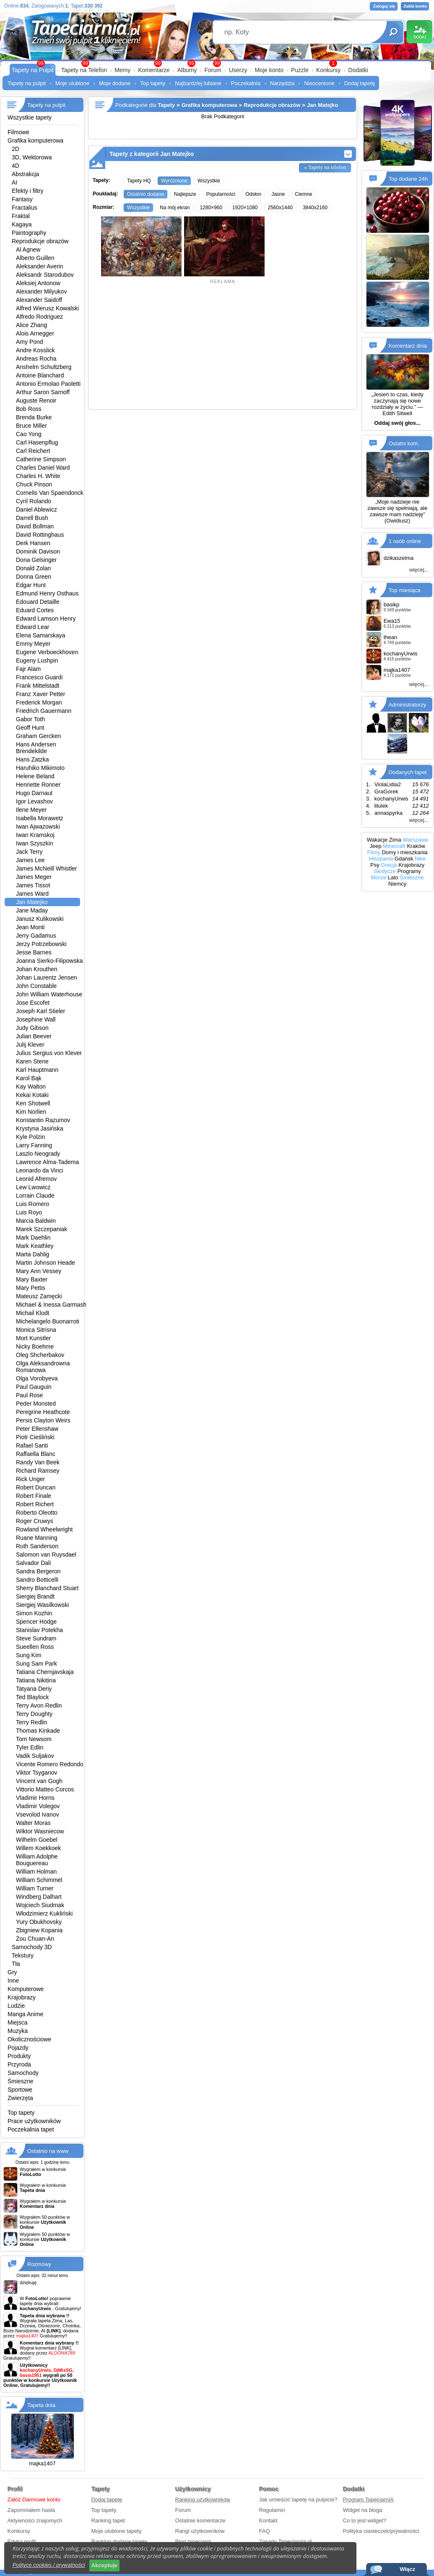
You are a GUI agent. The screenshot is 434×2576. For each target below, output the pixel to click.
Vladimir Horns (35, 1797)
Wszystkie (209, 181)
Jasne (278, 194)
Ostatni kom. (404, 443)
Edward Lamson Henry (45, 618)
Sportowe (20, 2089)
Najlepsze (185, 194)
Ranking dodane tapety (119, 2541)
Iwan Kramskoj (35, 835)
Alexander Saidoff (39, 299)
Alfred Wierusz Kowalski (47, 308)
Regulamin (272, 2510)
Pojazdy (18, 2047)
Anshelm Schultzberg (43, 367)
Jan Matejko (31, 902)
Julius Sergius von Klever (49, 1053)
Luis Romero (32, 1204)
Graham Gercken (38, 736)
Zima (395, 840)
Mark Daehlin (33, 1237)
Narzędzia (282, 83)
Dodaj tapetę (359, 83)
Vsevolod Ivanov (37, 1814)
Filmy (373, 852)
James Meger (34, 876)
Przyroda (19, 2064)
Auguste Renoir (36, 400)
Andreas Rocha (36, 358)
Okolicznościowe (29, 2039)
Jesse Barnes (34, 952)
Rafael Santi (32, 1445)
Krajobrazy (22, 1997)
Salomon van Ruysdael (46, 1554)
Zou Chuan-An (35, 1938)
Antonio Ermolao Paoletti (48, 383)
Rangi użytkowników (200, 2531)
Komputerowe (26, 1989)
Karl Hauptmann (37, 1069)
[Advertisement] (223, 345)
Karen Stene (32, 1061)
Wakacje (377, 840)
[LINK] (64, 2347)
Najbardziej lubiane (198, 83)
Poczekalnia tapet (31, 2129)
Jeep (376, 846)
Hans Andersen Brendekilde (36, 747)
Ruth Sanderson (37, 1546)
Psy (374, 865)
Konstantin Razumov (43, 1120)
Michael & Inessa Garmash (51, 1304)
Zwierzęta (20, 2098)
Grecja (389, 865)
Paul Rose (29, 1395)
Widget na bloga (362, 2510)
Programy (409, 871)
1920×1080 (244, 208)
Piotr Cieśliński (35, 1437)
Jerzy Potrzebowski (41, 944)
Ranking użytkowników (203, 2499)
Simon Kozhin (34, 1613)
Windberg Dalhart (39, 1896)
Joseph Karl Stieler (40, 1011)
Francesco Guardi (39, 677)
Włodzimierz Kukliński (44, 1913)
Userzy (238, 70)
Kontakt (268, 2520)
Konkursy (328, 70)
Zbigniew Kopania (39, 1930)
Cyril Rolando (33, 501)
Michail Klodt (32, 1313)
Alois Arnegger (35, 333)
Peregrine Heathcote (43, 1412)
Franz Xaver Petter (40, 694)
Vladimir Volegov (38, 1806)
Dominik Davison (38, 551)
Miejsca (17, 2022)
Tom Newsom (34, 1739)
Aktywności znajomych (35, 2520)
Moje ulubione (72, 83)
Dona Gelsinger (36, 559)
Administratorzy (407, 705)
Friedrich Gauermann (43, 710)
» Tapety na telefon (325, 167)
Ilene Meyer (31, 809)
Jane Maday (32, 910)
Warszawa (415, 840)
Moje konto (269, 70)
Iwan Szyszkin (34, 843)
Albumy (187, 70)
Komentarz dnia (408, 346)
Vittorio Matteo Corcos (45, 1789)
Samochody (23, 2072)
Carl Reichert (33, 450)
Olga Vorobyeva (37, 1378)
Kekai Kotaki (32, 1095)
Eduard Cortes (35, 610)
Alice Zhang (31, 325)
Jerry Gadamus (36, 935)
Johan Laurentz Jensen (46, 977)
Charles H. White (38, 476)
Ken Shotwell (33, 1103)
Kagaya (21, 224)
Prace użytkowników (34, 2121)
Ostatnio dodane (145, 194)
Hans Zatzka (32, 759)
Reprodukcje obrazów (40, 241)
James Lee (30, 860)
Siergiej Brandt (35, 1596)
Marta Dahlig (32, 1254)
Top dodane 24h (408, 179)
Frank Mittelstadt (37, 685)
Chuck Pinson (34, 484)
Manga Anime (26, 2014)
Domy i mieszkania (404, 852)
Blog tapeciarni (193, 2541)
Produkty (19, 2056)
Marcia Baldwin (36, 1220)
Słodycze (385, 871)
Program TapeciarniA (368, 2499)
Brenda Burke (34, 417)
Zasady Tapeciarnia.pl (285, 2541)
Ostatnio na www (47, 2151)
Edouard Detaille (38, 601)
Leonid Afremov (36, 1178)
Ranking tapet (108, 2520)
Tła (16, 1963)
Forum (212, 70)
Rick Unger (30, 1479)
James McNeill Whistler (46, 868)
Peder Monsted (36, 1403)
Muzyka (18, 2031)
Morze (378, 877)
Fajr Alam (28, 668)
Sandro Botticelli (37, 1579)
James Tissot (33, 885)
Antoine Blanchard (40, 375)
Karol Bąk (29, 1078)
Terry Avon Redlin (39, 1705)
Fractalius (24, 207)
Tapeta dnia (41, 2405)
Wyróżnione (174, 181)
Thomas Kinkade (38, 1730)
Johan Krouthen (36, 969)
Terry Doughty (34, 1713)
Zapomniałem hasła (31, 2510)
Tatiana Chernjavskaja (45, 1672)
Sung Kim (29, 1655)
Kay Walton (31, 1086)
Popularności (220, 194)
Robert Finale (33, 1495)
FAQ (264, 2531)
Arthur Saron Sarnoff (43, 392)
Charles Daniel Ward (43, 467)
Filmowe (18, 132)
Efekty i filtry (27, 190)
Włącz (407, 2569)
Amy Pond (29, 341)
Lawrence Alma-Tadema (47, 1162)
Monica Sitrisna (36, 1329)
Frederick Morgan (39, 702)
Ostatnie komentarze (200, 2520)
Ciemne (303, 194)
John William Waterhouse (49, 994)
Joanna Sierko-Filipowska (49, 960)
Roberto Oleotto (36, 1512)
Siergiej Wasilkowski (42, 1604)
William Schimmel (39, 1880)
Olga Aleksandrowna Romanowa (43, 1366)
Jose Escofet (32, 1002)
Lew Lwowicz (33, 1187)
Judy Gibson (32, 1027)
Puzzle (300, 70)
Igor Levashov (34, 801)
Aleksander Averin (39, 266)
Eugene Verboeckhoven (47, 652)
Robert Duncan (35, 1487)
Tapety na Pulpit (33, 70)
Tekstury (23, 1955)
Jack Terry (29, 851)
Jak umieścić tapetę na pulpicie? (298, 2499)
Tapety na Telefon (84, 70)
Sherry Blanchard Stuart (47, 1588)
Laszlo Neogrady (38, 1153)
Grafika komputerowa (35, 140)
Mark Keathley (34, 1246)
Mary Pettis (30, 1287)
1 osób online (405, 541)
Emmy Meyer (33, 643)
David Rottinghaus (40, 534)
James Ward (32, 893)
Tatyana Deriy (34, 1688)
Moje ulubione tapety (116, 2531)
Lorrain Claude (35, 1195)
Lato (393, 877)
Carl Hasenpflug (37, 442)
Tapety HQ (139, 181)
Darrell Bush (32, 518)
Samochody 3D (32, 1947)
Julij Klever (30, 1044)
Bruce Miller (31, 425)
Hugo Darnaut (34, 793)
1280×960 (211, 208)
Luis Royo (29, 1212)
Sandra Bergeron (38, 1571)
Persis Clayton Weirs (43, 1420)
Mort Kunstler (33, 1338)
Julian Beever (34, 1036)
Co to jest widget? (364, 2520)
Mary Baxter (31, 1279)
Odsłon (253, 194)
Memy (122, 70)
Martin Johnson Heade (45, 1262)
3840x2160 (315, 208)
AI (14, 182)
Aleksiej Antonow (38, 283)
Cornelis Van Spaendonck (49, 492)
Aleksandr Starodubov (45, 274)
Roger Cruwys (34, 1521)
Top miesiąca (405, 590)
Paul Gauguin (34, 1386)
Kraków (416, 846)
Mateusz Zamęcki (39, 1296)
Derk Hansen (33, 543)
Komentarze (153, 70)
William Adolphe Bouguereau (37, 1859)
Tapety (166, 105)
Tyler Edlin (29, 1747)
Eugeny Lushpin (37, 660)
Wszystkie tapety (30, 117)
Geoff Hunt (30, 727)
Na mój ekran (175, 208)
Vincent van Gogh (39, 1781)
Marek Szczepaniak (41, 1229)
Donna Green (33, 576)
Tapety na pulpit (27, 83)
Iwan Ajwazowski (38, 826)
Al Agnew (28, 249)
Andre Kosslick (35, 350)
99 (217, 63)
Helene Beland (35, 776)
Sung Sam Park (36, 1663)
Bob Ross (29, 409)
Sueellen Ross (35, 1646)
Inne (13, 1980)
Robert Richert (35, 1504)
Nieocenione (319, 83)
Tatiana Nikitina (36, 1680)
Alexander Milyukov (41, 291)
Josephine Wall (35, 1019)
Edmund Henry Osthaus (47, 593)
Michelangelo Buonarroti (47, 1321)
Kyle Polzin (30, 1136)
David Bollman (35, 526)
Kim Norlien (31, 1111)
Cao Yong (29, 434)
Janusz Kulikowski (40, 918)
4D (15, 165)
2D (15, 149)
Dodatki (358, 70)
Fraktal (21, 216)
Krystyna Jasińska (39, 1128)
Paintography (29, 232)
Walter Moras (33, 1823)
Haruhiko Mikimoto (40, 767)
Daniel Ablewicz (36, 509)
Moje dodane (114, 83)
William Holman (36, 1871)
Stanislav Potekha (39, 1630)
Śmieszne (20, 2081)
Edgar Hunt (31, 585)
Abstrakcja (25, 174)
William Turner (34, 1888)
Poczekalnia (245, 83)
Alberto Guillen (35, 258)
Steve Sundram (36, 1638)
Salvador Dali (33, 1563)
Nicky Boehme (35, 1346)
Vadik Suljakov (35, 1755)
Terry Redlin (31, 1722)
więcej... (419, 570)
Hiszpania (381, 858)
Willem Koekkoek (38, 1848)
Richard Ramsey (37, 1470)
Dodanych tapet (408, 772)
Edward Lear (32, 627)
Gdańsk (404, 858)
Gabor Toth (30, 719)
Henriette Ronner (38, 784)
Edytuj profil (22, 2541)
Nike (420, 858)
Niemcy (397, 884)
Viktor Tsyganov (36, 1772)
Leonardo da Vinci (39, 1170)
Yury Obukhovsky (39, 1921)
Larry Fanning (34, 1145)
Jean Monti (30, 927)
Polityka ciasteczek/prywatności (381, 2531)
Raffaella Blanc (35, 1453)
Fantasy (22, 199)
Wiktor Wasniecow (40, 1831)
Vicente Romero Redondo (49, 1764)
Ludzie (16, 2005)
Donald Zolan (33, 568)
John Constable (36, 986)
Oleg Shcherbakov (40, 1355)
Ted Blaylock (32, 1697)
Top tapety (152, 83)
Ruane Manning (36, 1537)
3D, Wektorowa (32, 157)
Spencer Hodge (36, 1621)
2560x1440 (280, 208)
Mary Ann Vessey (38, 1271)
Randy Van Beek (38, 1462)
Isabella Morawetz (39, 818)
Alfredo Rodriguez (39, 316)
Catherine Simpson (41, 459)
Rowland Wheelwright (44, 1529)
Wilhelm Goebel (36, 1839)
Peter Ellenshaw (37, 1428)
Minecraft (394, 846)
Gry (12, 1972)
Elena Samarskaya (40, 635)
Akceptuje (104, 2565)
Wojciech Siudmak (40, 1905)
